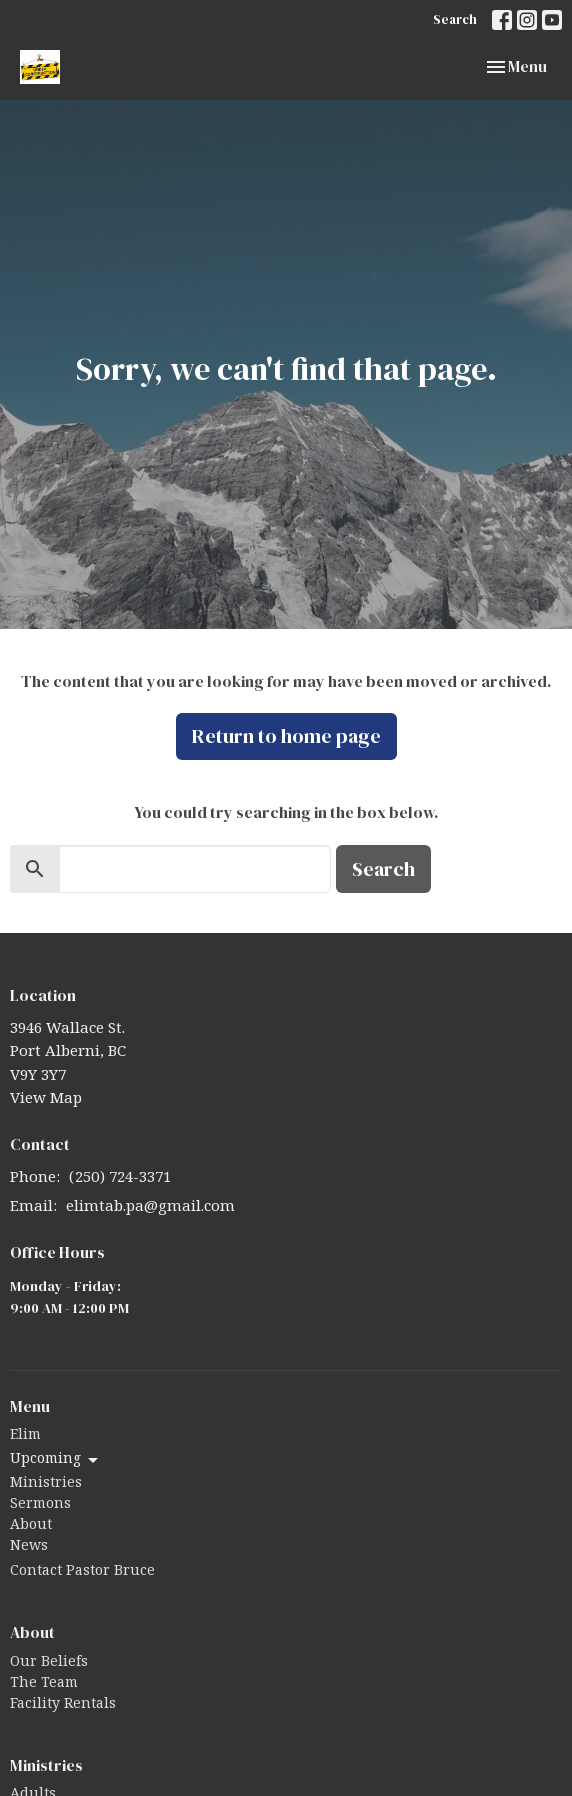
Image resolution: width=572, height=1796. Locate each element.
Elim (25, 1437)
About (31, 1527)
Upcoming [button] (55, 1461)
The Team (44, 1685)
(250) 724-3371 (120, 1179)
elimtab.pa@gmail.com (150, 1208)
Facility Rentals (63, 1706)
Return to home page (286, 736)
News (29, 1548)
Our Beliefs (49, 1664)
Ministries (46, 1485)
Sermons (40, 1506)
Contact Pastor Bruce (82, 1573)
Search (455, 19)
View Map (46, 1100)
